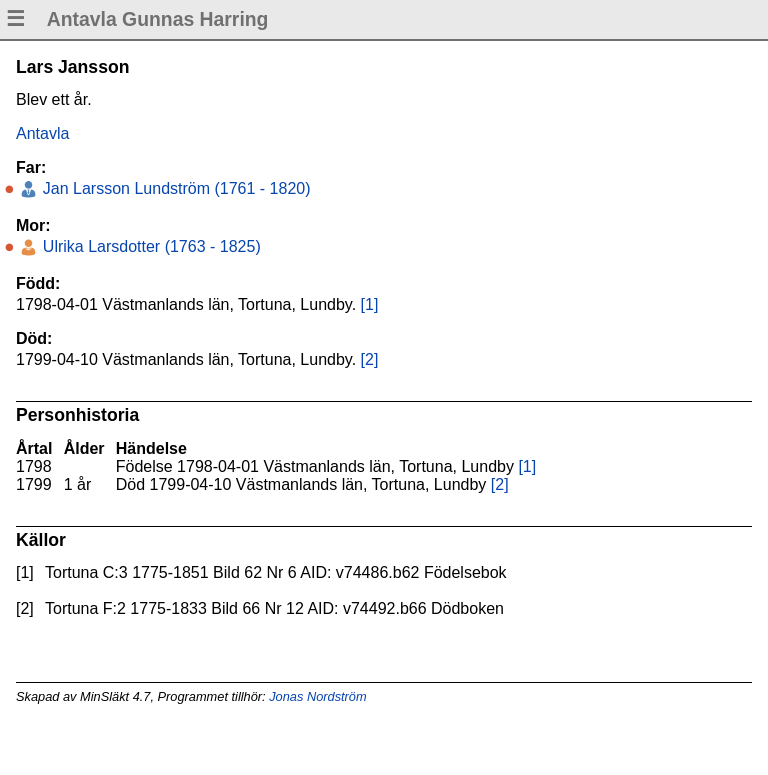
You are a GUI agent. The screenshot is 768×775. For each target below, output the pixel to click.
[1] (370, 304)
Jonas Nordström (317, 696)
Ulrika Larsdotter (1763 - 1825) (149, 246)
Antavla (42, 133)
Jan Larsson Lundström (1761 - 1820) (174, 188)
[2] (370, 359)
